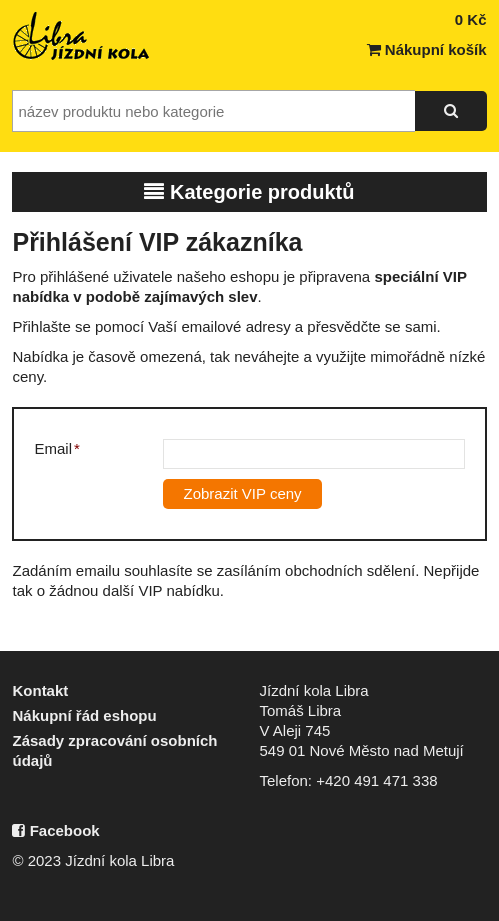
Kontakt (40, 690)
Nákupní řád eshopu (84, 715)
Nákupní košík (427, 49)
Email (56, 448)
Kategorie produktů (249, 192)
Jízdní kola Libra (82, 36)
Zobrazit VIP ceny (242, 493)
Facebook (55, 830)
